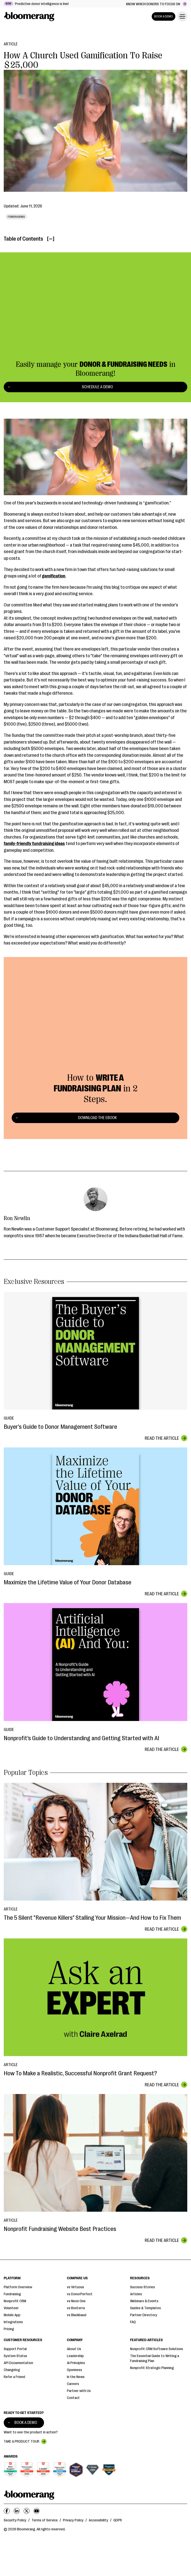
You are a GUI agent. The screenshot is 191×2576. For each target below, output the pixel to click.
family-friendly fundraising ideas (34, 843)
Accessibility (98, 2520)
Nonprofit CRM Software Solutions (156, 2349)
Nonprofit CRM (15, 2301)
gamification (53, 575)
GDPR (117, 2520)
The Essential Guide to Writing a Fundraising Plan (154, 2358)
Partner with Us (79, 2391)
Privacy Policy (73, 2520)
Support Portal (15, 2349)
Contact (73, 2398)
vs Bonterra (76, 2308)
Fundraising (12, 2294)
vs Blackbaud (76, 2315)
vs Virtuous (75, 2287)
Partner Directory (143, 2315)
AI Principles (76, 2363)
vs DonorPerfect (80, 2294)
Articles (136, 2294)
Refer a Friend (14, 2377)
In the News (76, 2377)
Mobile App (12, 2315)
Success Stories (142, 2287)
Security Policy (15, 2520)
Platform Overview (18, 2287)
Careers (73, 2384)
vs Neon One (76, 2301)
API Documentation (18, 2363)
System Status (15, 2356)
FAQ (133, 2322)
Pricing (9, 2329)
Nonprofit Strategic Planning (152, 2368)
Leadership (75, 2356)
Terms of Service (45, 2520)
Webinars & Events (144, 2301)
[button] (181, 16)
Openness (74, 2370)
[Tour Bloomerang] (95, 3)
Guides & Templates (145, 2308)
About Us (74, 2349)
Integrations (13, 2322)
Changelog (12, 2370)
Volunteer (11, 2308)
